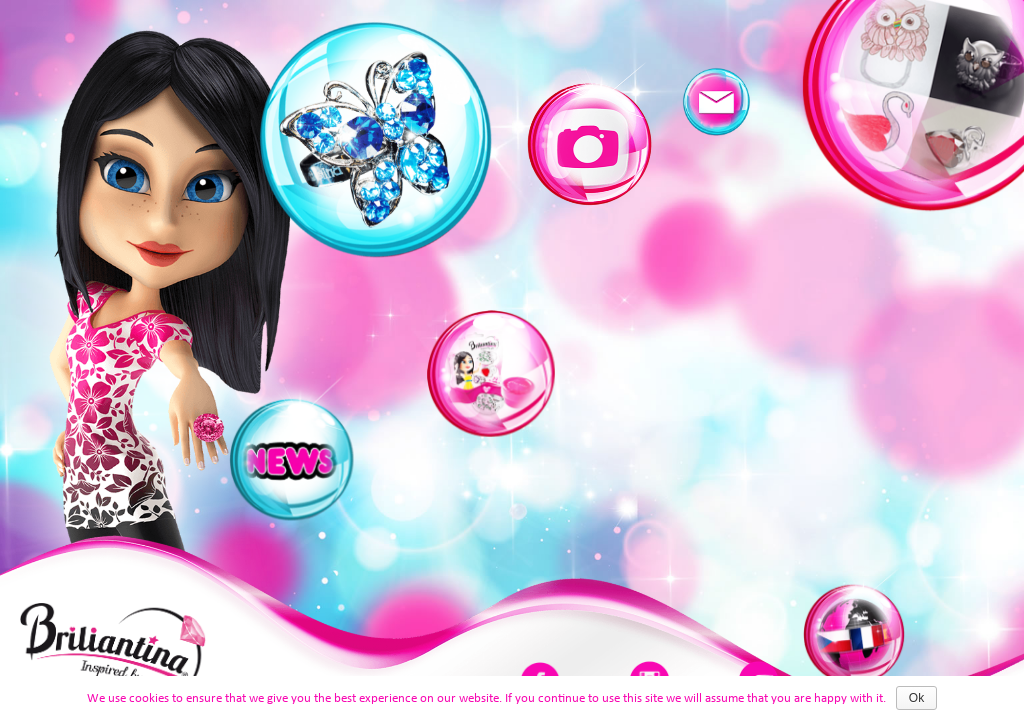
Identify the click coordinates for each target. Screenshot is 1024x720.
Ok (916, 698)
